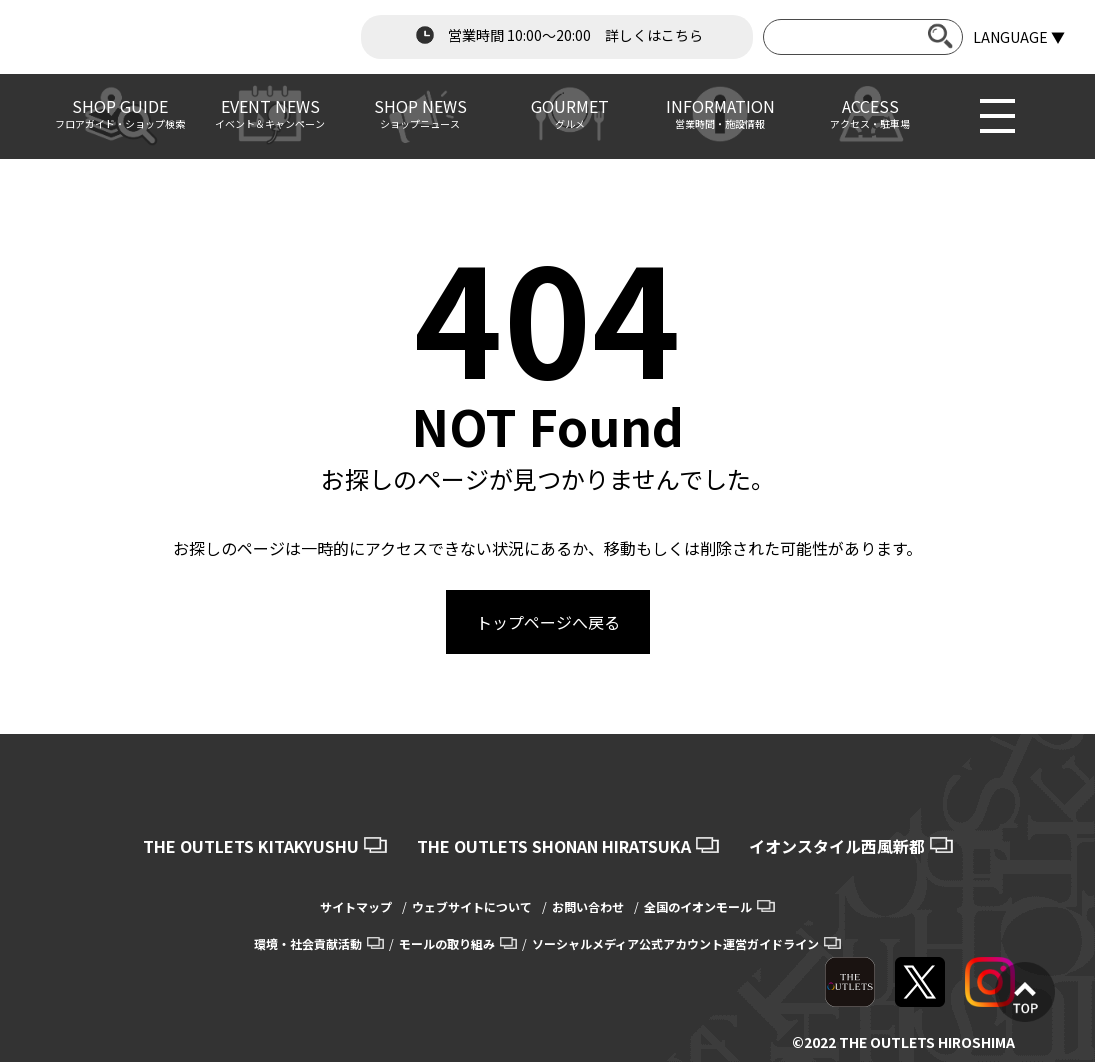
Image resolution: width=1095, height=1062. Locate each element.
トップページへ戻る (548, 622)
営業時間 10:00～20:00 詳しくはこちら (557, 35)
